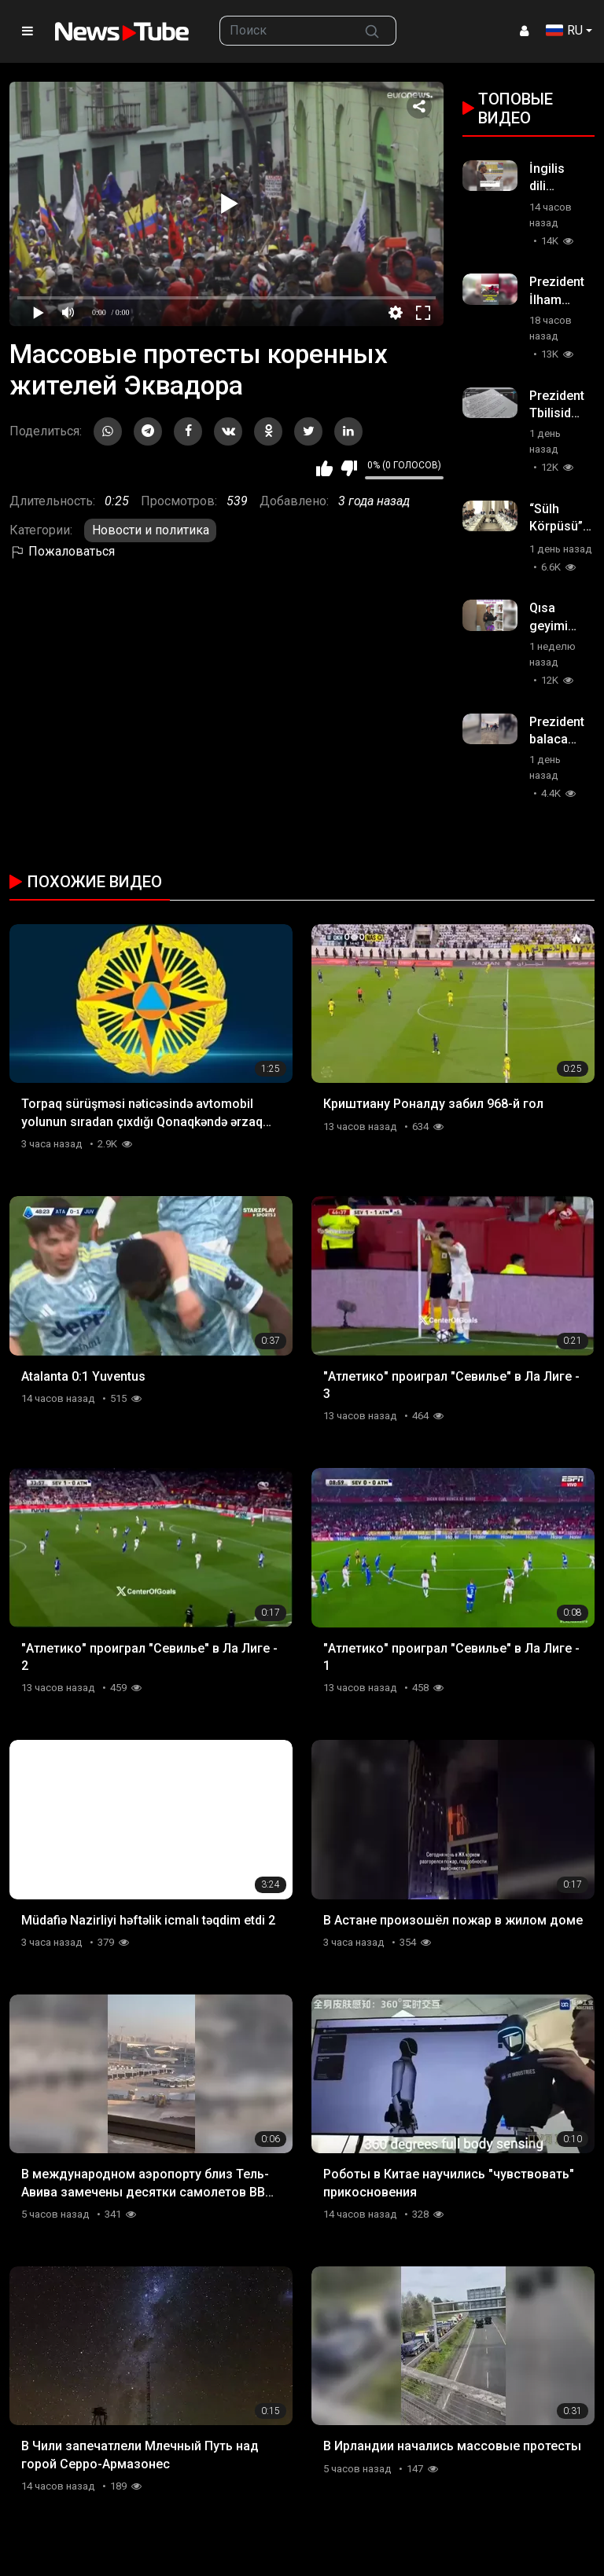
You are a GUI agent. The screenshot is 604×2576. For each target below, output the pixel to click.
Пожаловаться (62, 551)
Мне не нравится (349, 468)
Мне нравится (324, 468)
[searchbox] (284, 31)
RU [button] (564, 30)
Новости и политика (150, 530)
